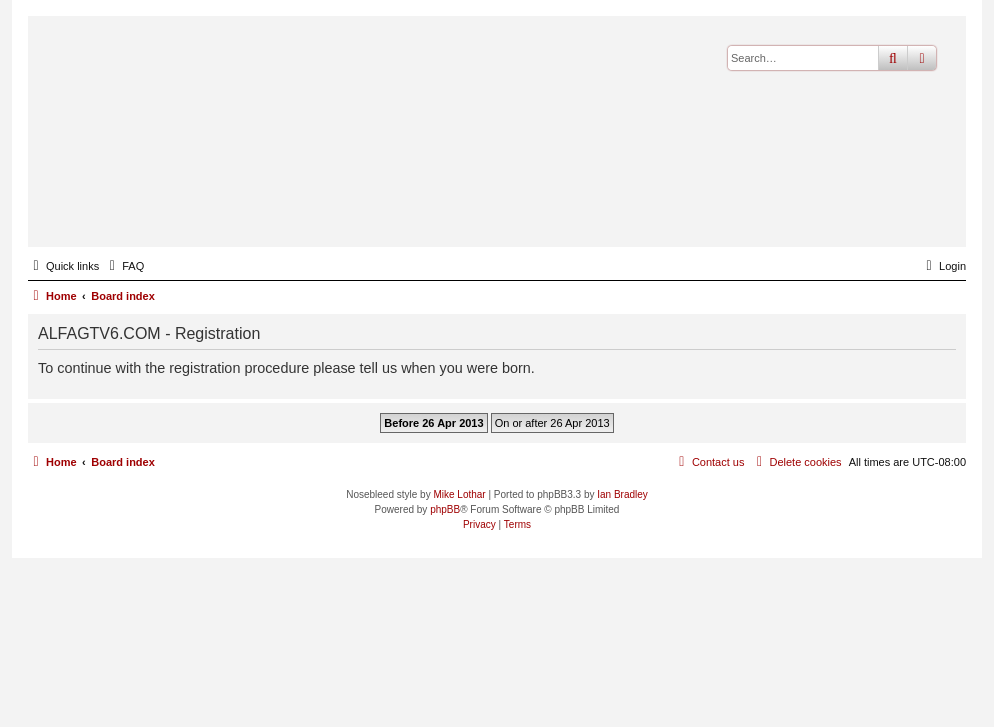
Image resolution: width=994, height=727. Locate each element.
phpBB (445, 509)
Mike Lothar (459, 494)
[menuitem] (124, 266)
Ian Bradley (622, 494)
